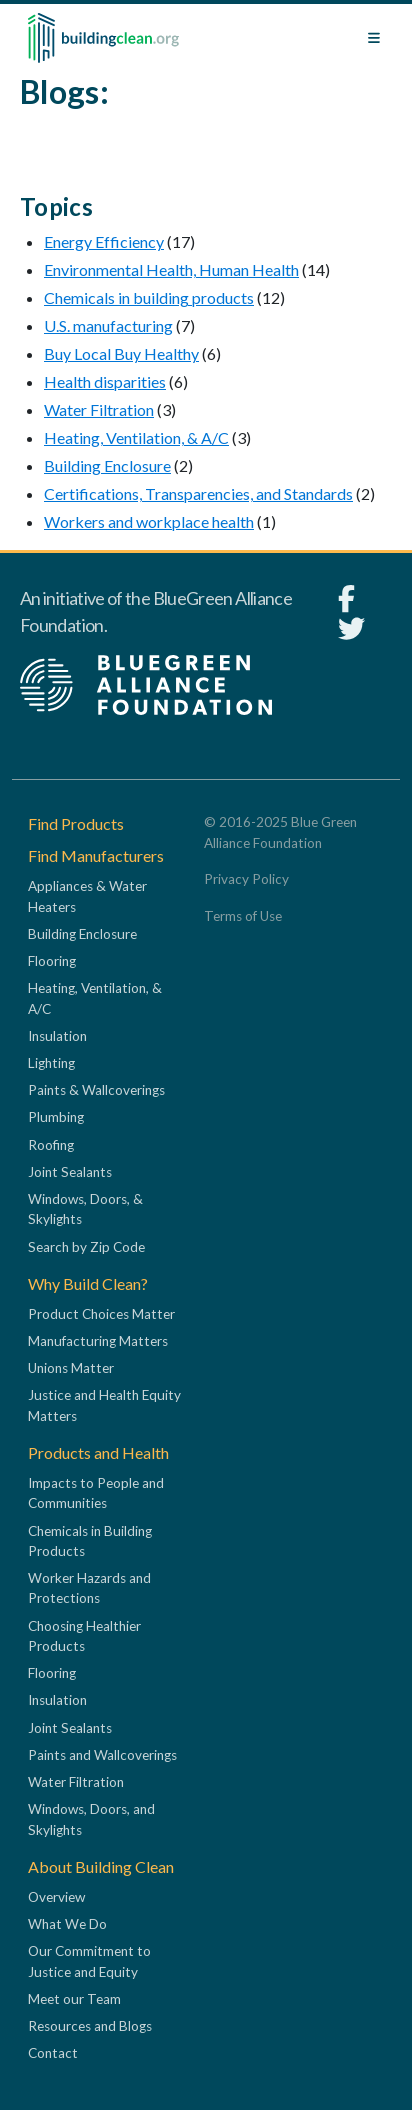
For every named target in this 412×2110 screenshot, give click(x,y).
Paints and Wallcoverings (102, 1755)
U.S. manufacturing (108, 325)
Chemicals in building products (149, 297)
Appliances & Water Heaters (87, 896)
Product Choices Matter (101, 1314)
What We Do (67, 1924)
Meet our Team (74, 1999)
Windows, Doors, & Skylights (85, 1209)
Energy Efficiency (104, 241)
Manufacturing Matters (98, 1341)
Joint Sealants (70, 1172)
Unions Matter (71, 1368)
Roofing (51, 1145)
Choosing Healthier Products (84, 1636)
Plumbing (56, 1117)
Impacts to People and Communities (96, 1493)
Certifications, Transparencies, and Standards (198, 493)
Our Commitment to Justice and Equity (89, 1961)
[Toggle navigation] (374, 38)
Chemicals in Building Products (90, 1541)
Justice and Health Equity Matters (104, 1405)
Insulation (57, 1036)
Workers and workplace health (149, 521)
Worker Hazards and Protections (89, 1588)
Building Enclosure (107, 465)
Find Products (76, 823)
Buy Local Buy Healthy (121, 353)
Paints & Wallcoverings (96, 1090)
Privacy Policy (246, 879)
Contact (53, 2053)
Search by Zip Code (86, 1247)
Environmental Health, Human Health (171, 269)
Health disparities (105, 381)
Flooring (52, 961)
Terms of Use (243, 916)
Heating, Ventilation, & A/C (136, 437)
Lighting (51, 1063)
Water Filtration (99, 409)
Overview (56, 1897)
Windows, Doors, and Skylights (91, 1819)
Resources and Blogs (90, 2026)
